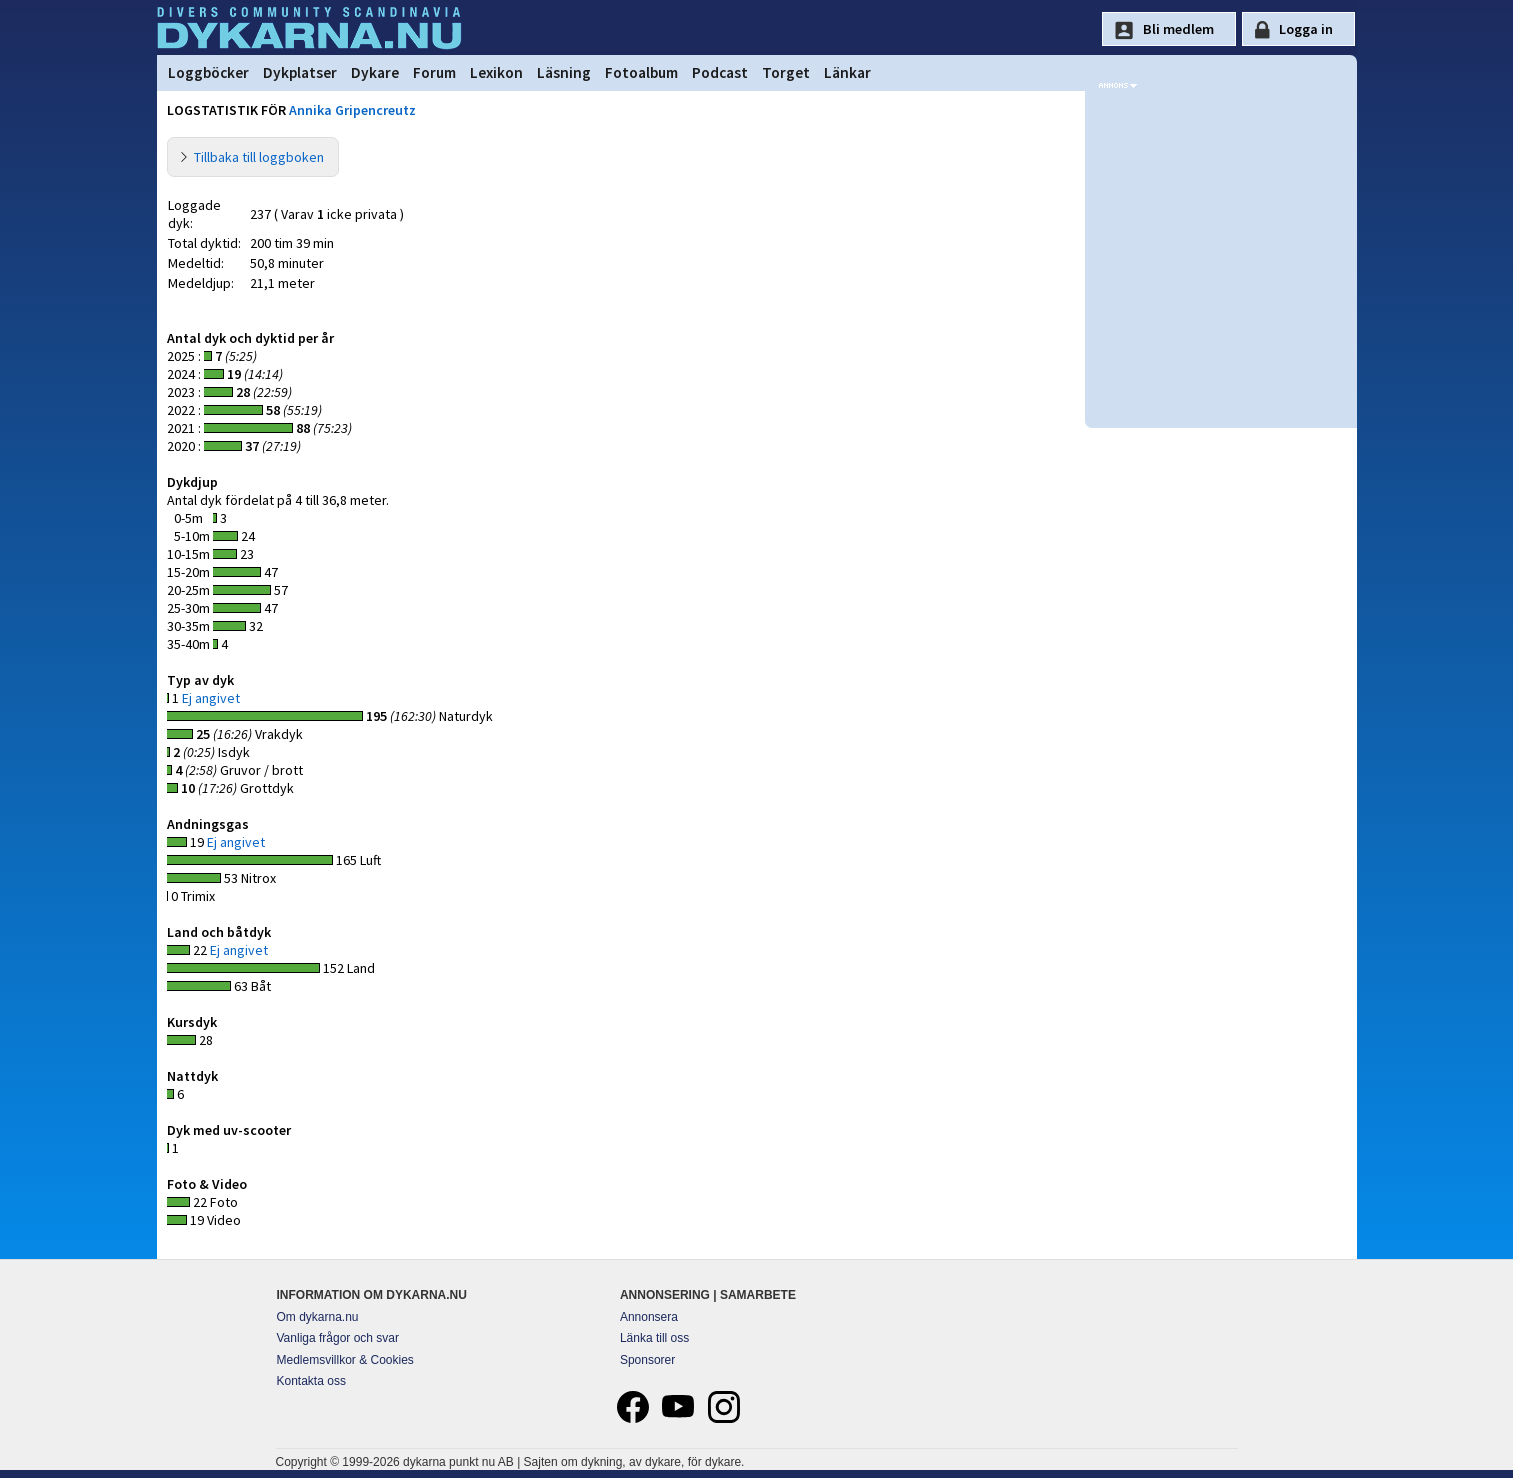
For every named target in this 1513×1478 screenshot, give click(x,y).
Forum (434, 72)
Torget (786, 72)
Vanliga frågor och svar (338, 1338)
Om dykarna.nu (318, 1317)
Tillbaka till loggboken (259, 157)
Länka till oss (654, 1338)
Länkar (847, 72)
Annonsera (649, 1317)
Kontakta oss (311, 1381)
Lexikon (496, 72)
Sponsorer (647, 1360)
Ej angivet (211, 698)
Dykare (375, 72)
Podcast (720, 72)
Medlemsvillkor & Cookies (345, 1360)
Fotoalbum (641, 72)
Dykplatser (300, 72)
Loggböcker (208, 72)
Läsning (564, 72)
